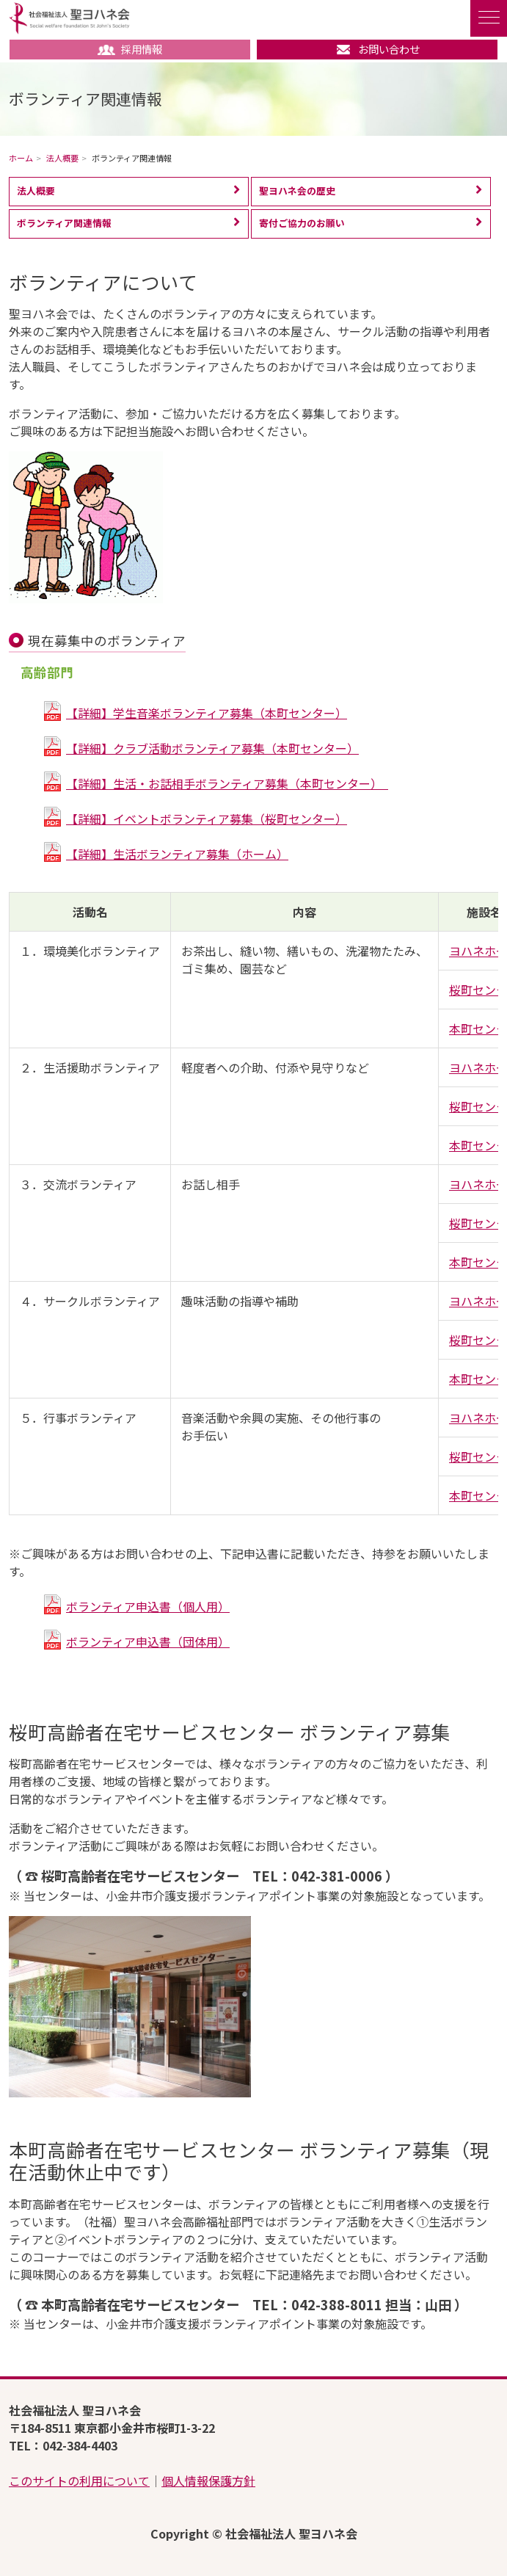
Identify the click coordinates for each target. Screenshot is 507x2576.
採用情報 (130, 49)
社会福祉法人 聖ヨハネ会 (69, 18)
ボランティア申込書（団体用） (148, 1641)
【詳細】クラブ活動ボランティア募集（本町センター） (212, 748)
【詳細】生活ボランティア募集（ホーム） (177, 854)
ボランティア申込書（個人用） (148, 1606)
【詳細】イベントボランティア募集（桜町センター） (206, 818)
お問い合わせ (377, 49)
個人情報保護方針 (208, 2480)
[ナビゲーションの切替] (488, 18)
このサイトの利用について (79, 2480)
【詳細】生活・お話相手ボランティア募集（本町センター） (227, 783)
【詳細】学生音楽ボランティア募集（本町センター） (206, 713)
